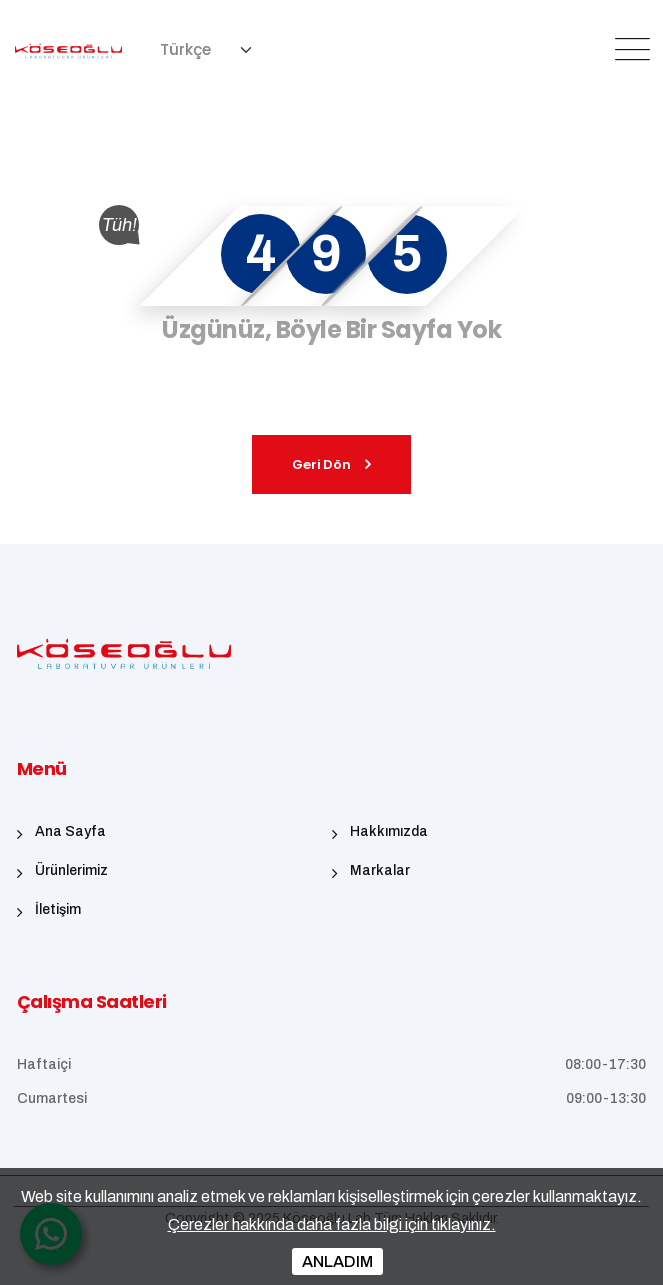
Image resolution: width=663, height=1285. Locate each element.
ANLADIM (337, 1261)
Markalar (380, 870)
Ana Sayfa (70, 831)
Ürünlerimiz (71, 870)
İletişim (58, 909)
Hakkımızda (389, 831)
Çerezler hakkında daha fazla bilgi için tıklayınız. (332, 1224)
